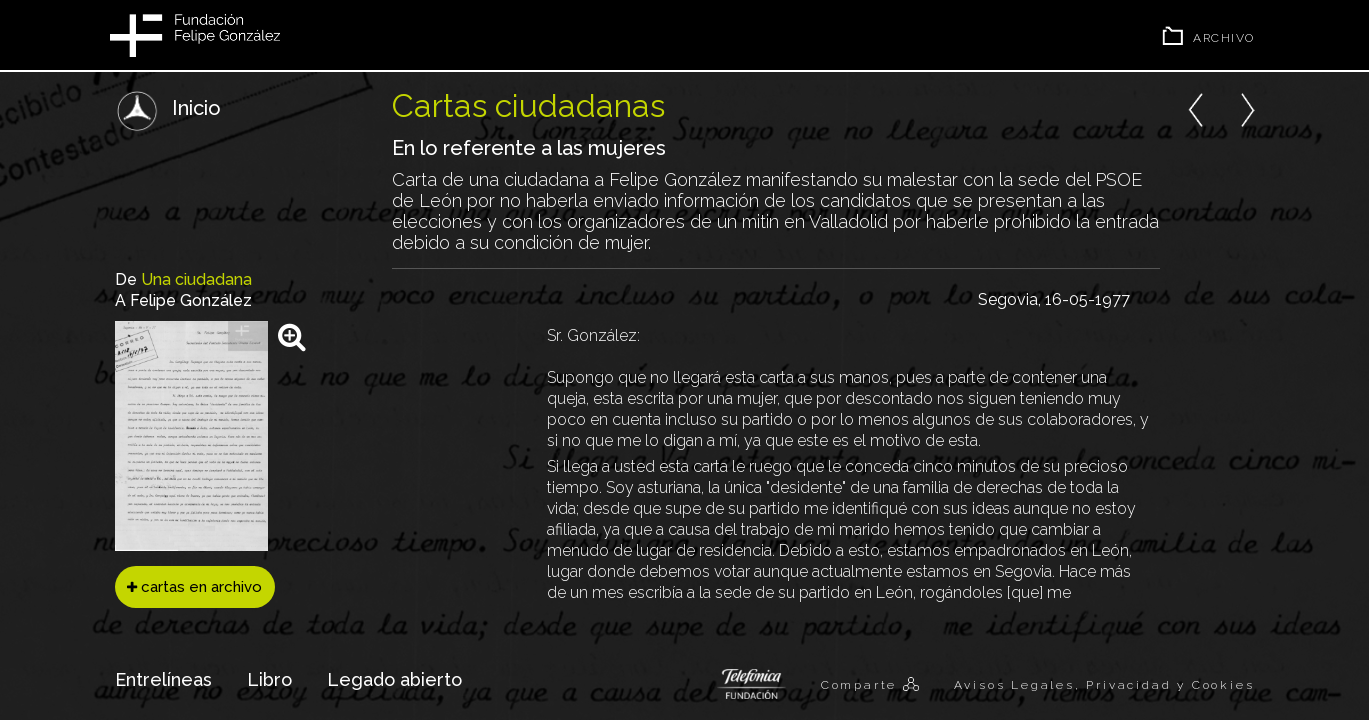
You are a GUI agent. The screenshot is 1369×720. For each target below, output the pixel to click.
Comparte (862, 685)
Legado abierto (394, 679)
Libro (269, 679)
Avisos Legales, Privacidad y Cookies (1104, 685)
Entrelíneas (163, 679)
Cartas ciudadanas (528, 105)
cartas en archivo (194, 587)
